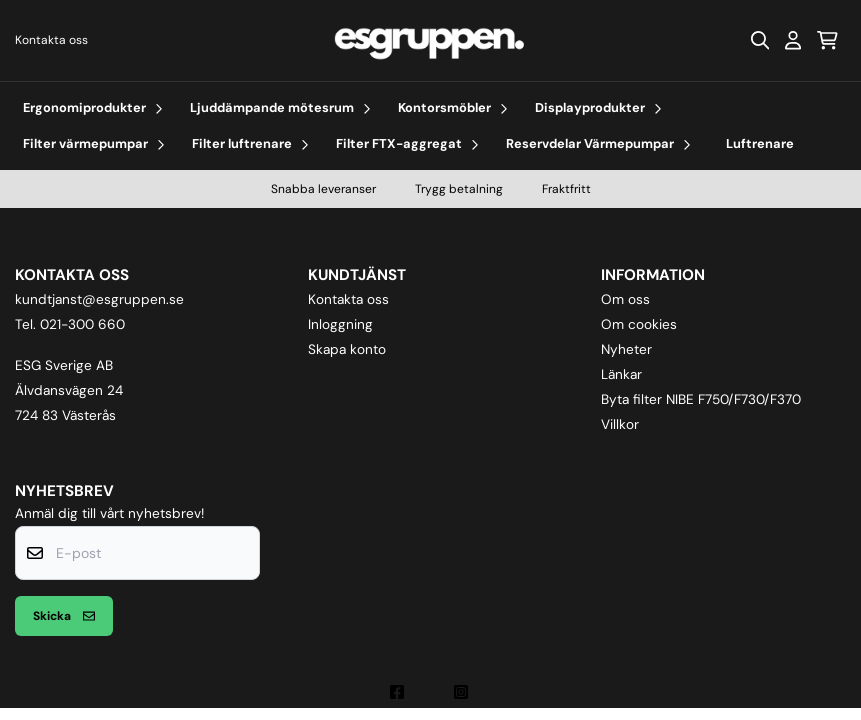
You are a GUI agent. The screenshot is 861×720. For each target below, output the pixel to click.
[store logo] (430, 40)
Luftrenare (760, 143)
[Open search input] (760, 40)
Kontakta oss (51, 40)
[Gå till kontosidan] (793, 40)
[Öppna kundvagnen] (827, 40)
